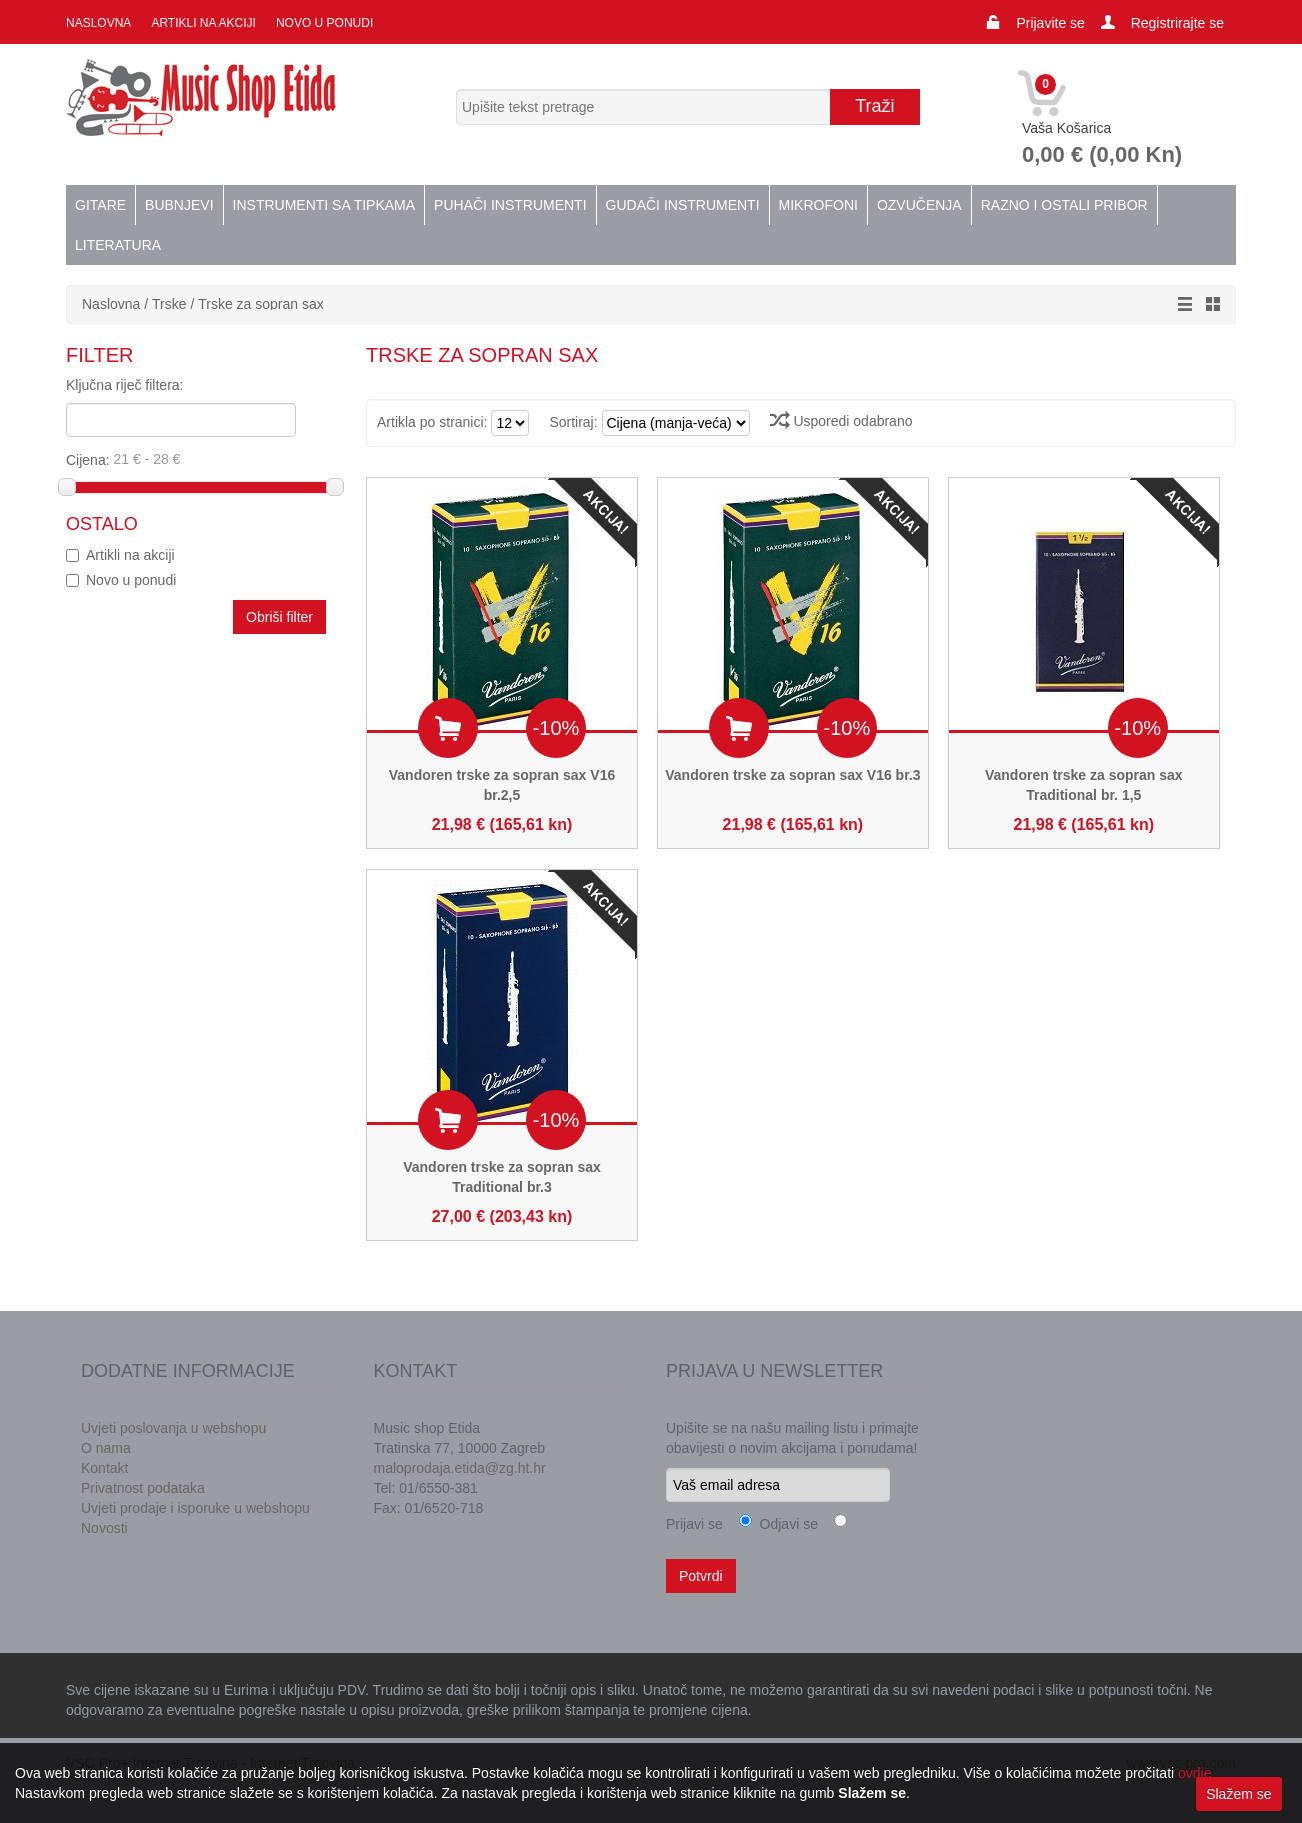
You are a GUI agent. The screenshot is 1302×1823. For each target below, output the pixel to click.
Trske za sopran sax (261, 304)
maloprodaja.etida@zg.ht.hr (460, 1468)
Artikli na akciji (203, 23)
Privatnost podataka (143, 1488)
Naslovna (98, 23)
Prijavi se (694, 1524)
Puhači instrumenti (510, 205)
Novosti (104, 1528)
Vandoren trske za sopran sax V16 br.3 (792, 775)
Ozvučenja (919, 205)
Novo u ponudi (324, 23)
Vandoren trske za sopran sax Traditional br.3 (502, 1177)
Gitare (100, 205)
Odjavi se (785, 1524)
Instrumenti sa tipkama (324, 205)
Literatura (118, 245)
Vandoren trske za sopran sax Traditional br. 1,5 (1084, 785)
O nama (106, 1448)
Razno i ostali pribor (1064, 205)
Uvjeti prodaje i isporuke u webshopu (195, 1508)
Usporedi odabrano (841, 421)
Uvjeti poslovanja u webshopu (173, 1428)
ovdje (1194, 1773)
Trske (171, 304)
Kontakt (104, 1468)
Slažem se (1238, 1794)
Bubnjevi (179, 205)
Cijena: (197, 459)
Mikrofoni (818, 205)
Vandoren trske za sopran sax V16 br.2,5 (502, 785)
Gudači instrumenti (683, 205)
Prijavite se (1050, 23)
